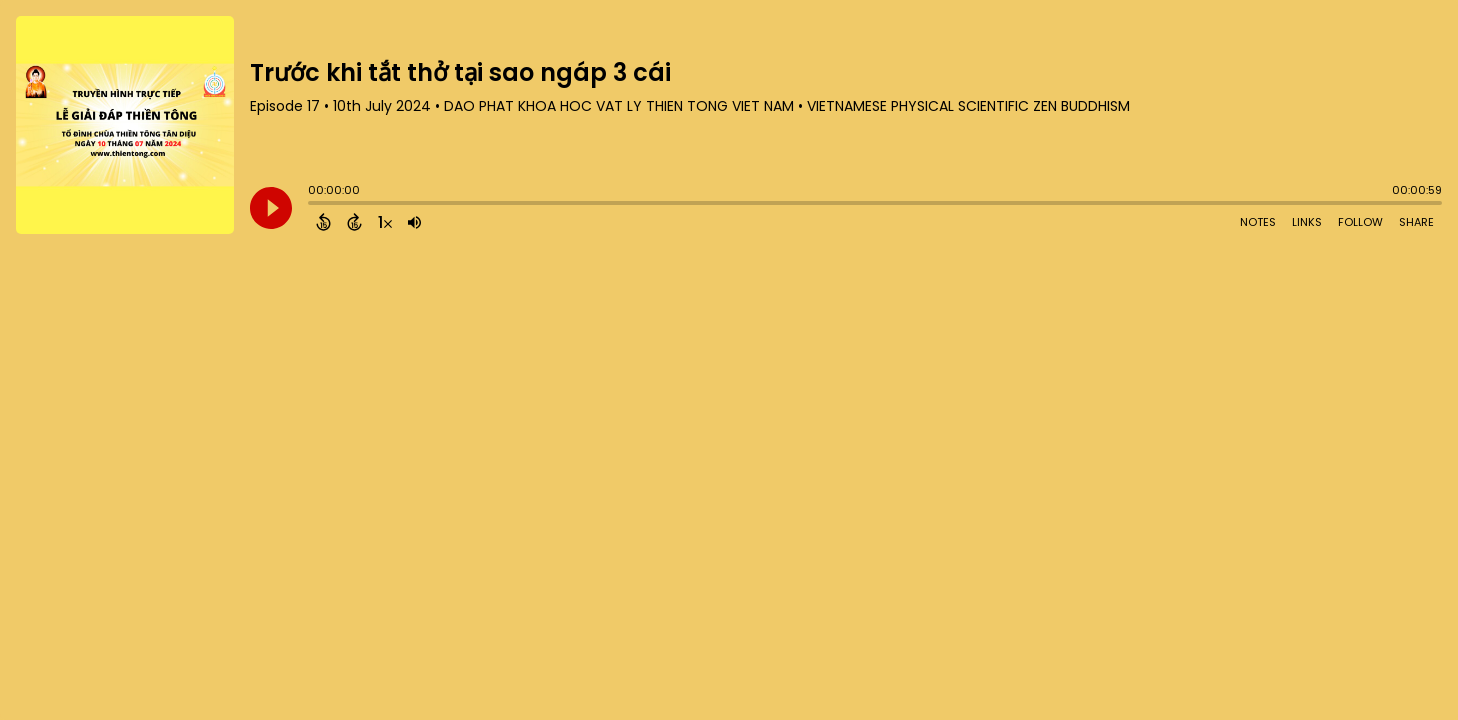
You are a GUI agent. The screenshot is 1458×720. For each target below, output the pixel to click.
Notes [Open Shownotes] (1258, 222)
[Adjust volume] (414, 222)
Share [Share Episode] (1416, 222)
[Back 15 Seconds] (323, 222)
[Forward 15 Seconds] (354, 222)
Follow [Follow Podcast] (1360, 222)
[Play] (271, 208)
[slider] (313, 205)
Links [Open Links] (1307, 222)
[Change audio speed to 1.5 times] (385, 222)
